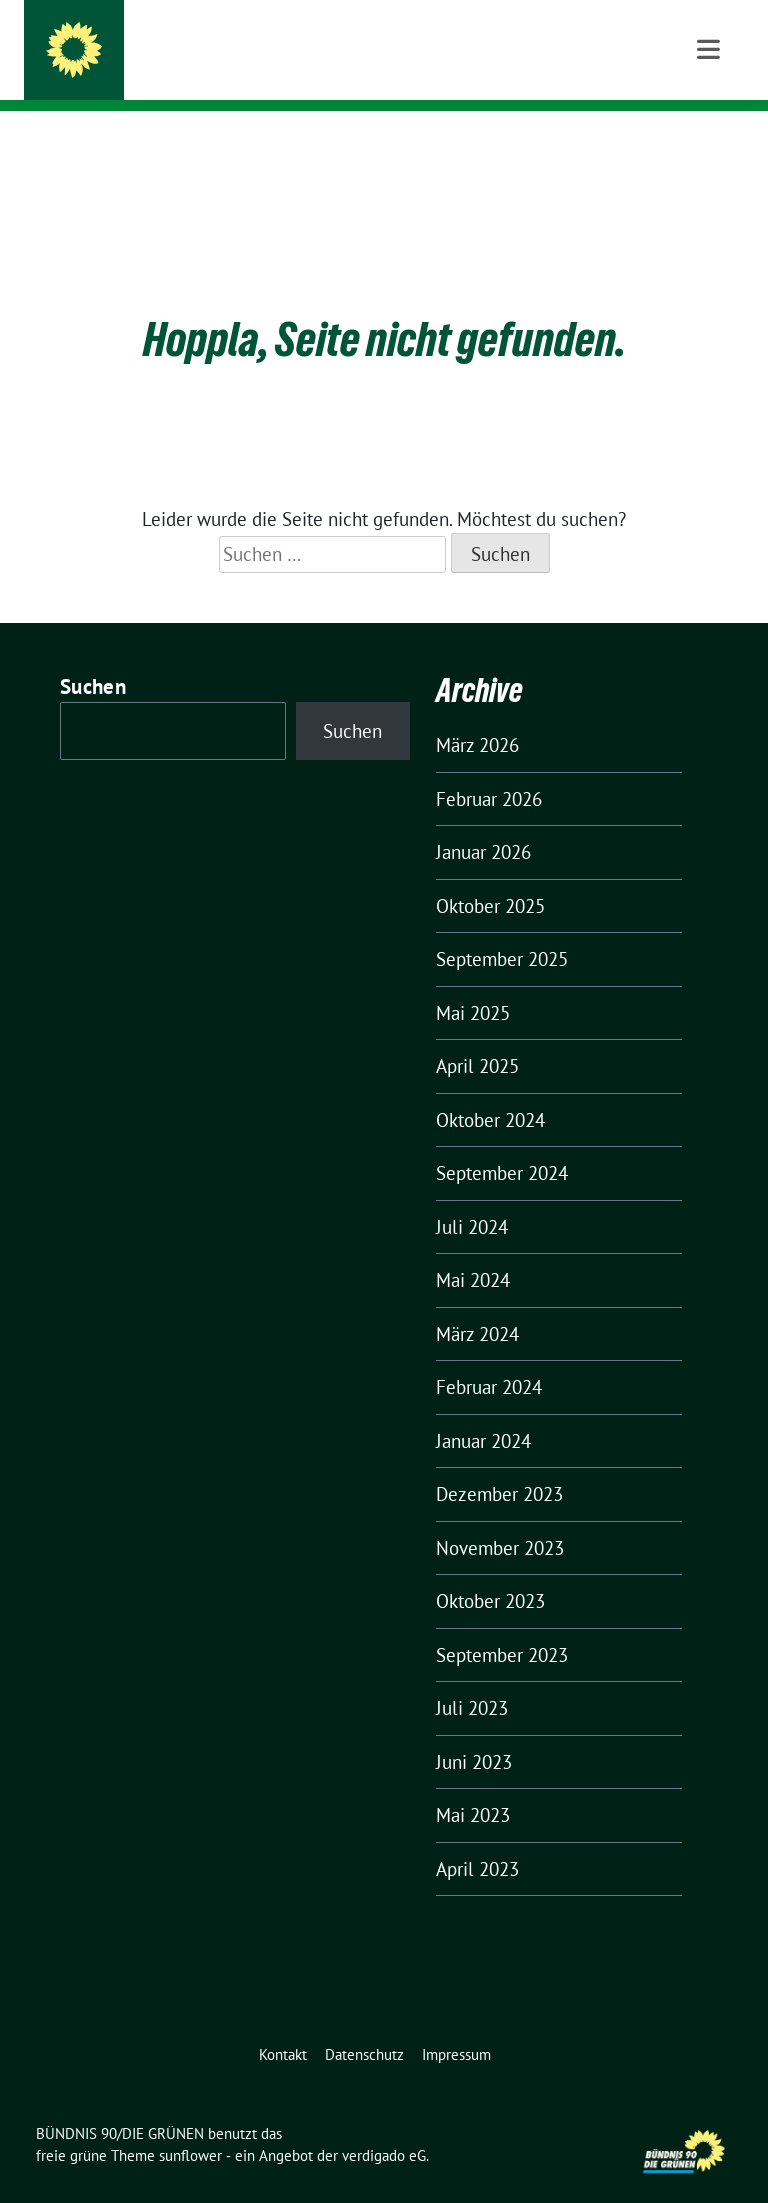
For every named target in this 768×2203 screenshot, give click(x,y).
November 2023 (500, 1517)
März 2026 (477, 714)
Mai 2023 (473, 1784)
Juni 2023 (474, 1731)
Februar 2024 (489, 1356)
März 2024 (477, 1303)
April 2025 (477, 1035)
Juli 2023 (472, 1677)
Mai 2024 (473, 1249)
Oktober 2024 (490, 1089)
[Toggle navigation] (708, 142)
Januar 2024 (483, 1410)
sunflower (190, 2124)
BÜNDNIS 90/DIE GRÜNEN (230, 42)
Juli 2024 (472, 1196)
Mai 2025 (473, 982)
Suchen (93, 655)
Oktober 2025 (490, 875)
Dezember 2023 (499, 1463)
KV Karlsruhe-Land (194, 70)
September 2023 (502, 1624)
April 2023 (477, 1838)
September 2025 (502, 928)
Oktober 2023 (490, 1570)
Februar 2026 (489, 768)
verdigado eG (384, 2124)
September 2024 (502, 1142)
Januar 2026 (483, 821)
